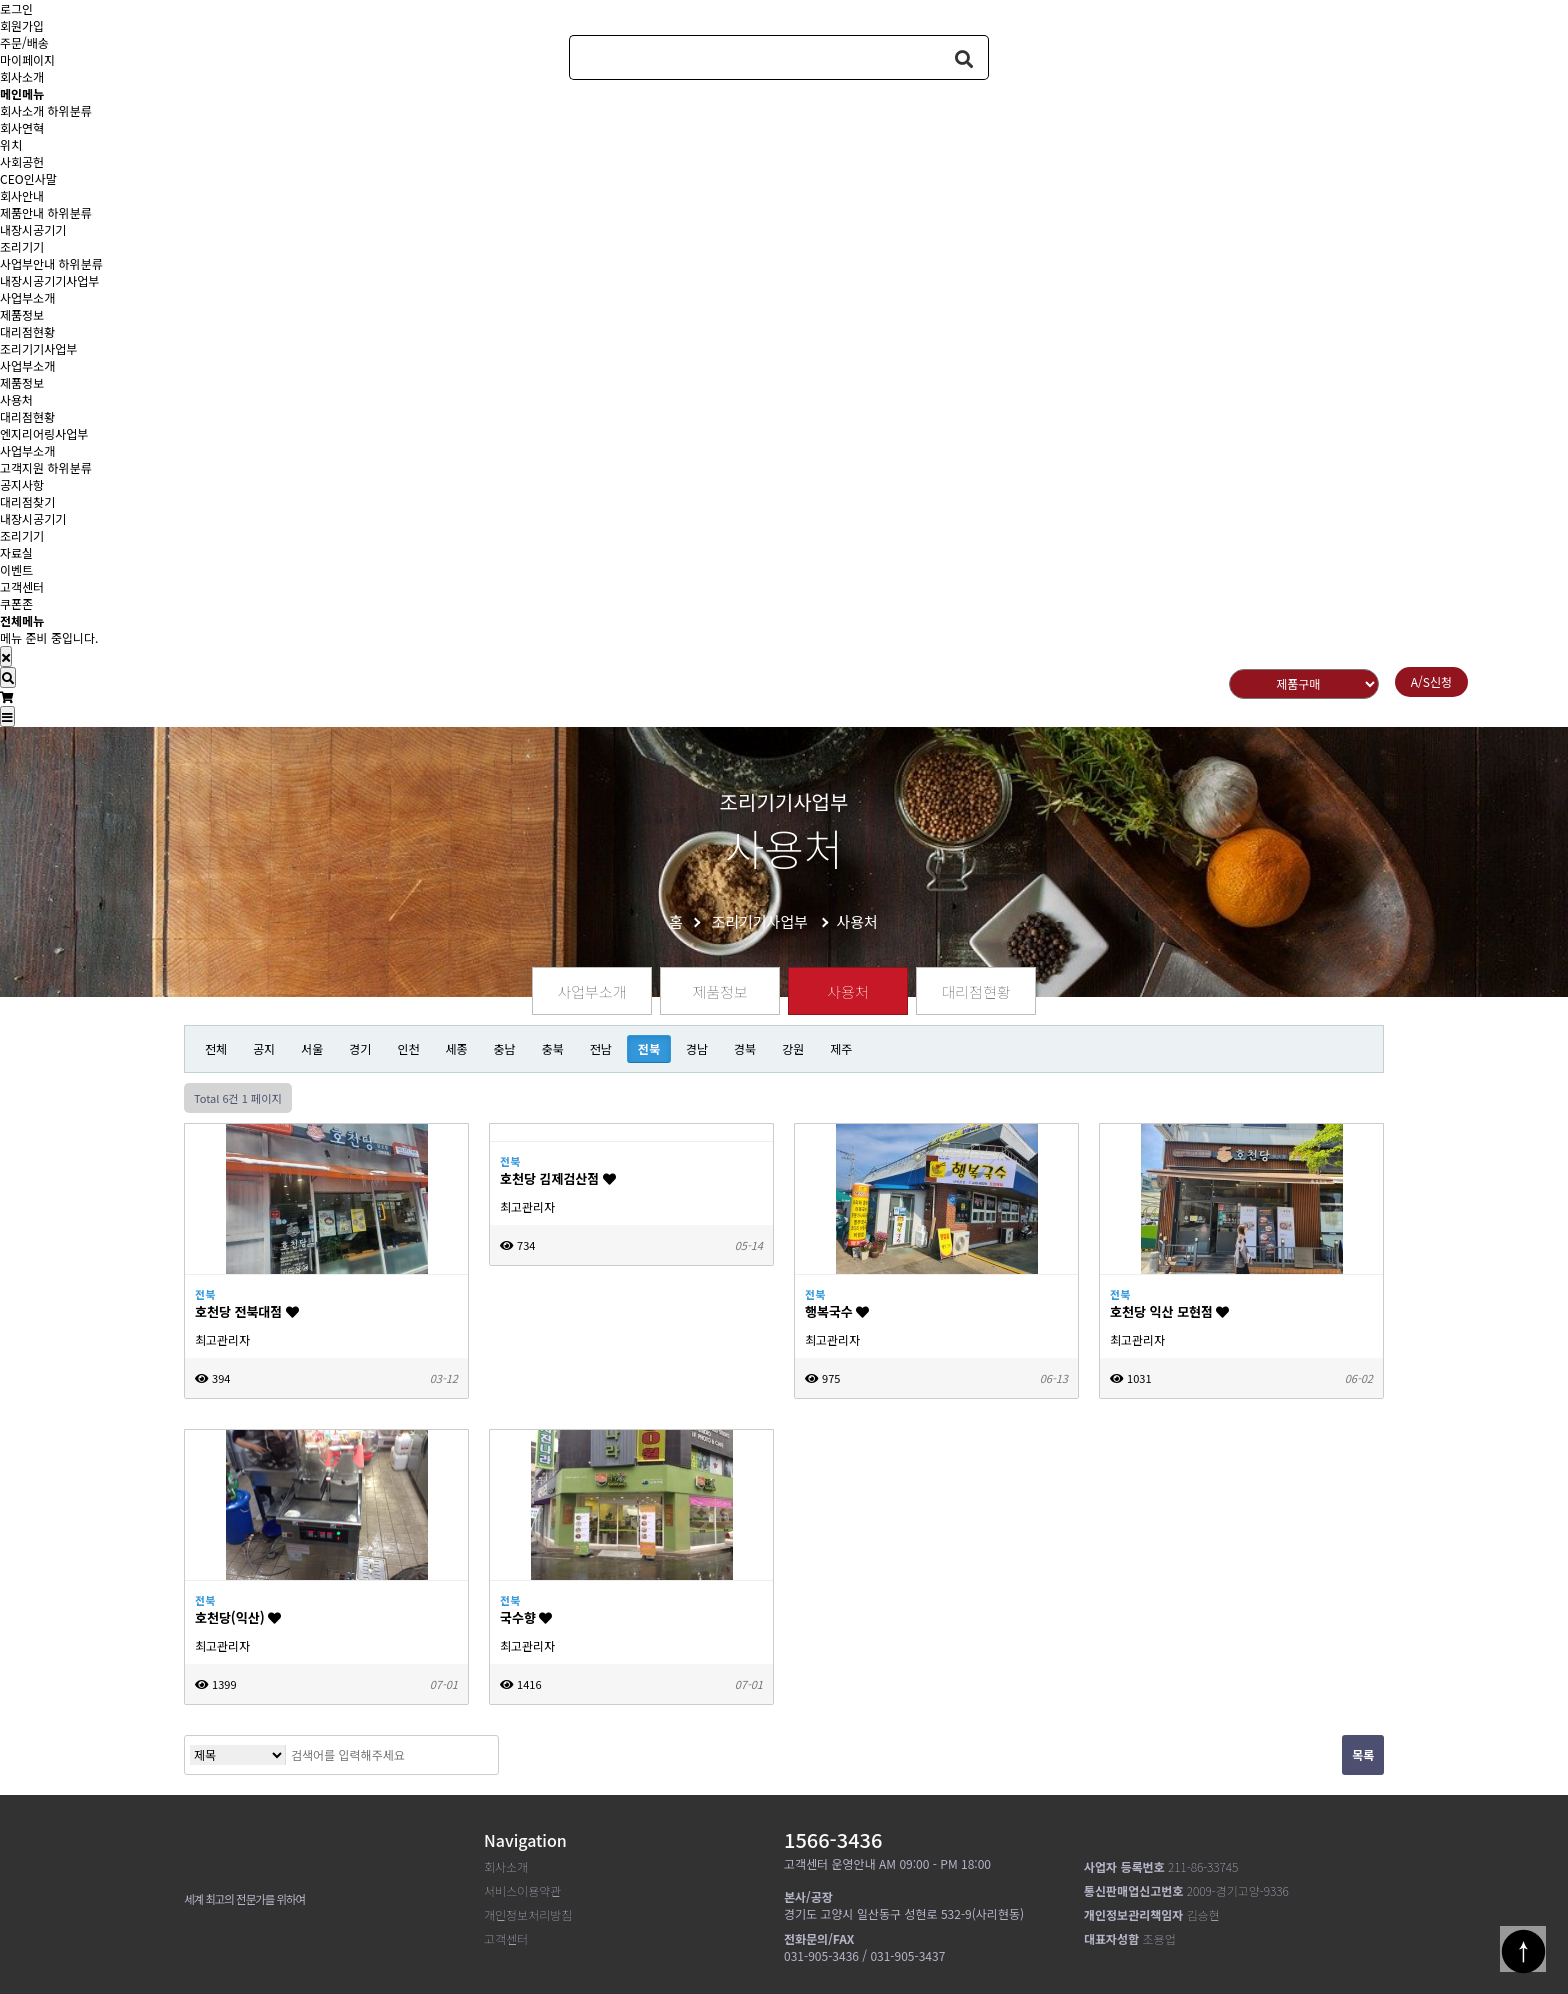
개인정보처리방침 (528, 1914)
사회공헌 (22, 161)
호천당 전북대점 (247, 1311)
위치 (11, 144)
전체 (216, 1048)
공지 (264, 1048)
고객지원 (22, 467)
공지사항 (22, 484)
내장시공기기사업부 (49, 280)
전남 (601, 1048)
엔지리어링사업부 (44, 433)
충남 (505, 1048)
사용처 (16, 399)
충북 (553, 1048)
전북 (649, 1048)
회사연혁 (22, 127)
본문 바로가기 (0, 0)
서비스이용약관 (522, 1890)
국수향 (526, 1617)
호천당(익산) (238, 1617)
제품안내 (22, 212)
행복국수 (837, 1311)
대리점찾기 (27, 501)
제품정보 (22, 314)
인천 (408, 1048)
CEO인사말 (28, 178)
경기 (360, 1048)
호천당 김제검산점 (558, 1178)
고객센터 (22, 586)
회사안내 (22, 195)
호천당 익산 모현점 (1169, 1311)
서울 (312, 1048)
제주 (841, 1048)
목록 (1363, 1754)
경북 (745, 1048)
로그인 (16, 8)
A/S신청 (1431, 681)
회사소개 (22, 110)
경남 (697, 1048)
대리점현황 (27, 331)
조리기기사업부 (38, 348)
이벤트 (16, 569)
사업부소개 (27, 297)
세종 (456, 1048)
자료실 (16, 552)
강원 (793, 1048)
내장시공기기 (33, 229)
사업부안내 (27, 263)
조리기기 (22, 246)
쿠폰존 (16, 603)
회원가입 (22, 25)
